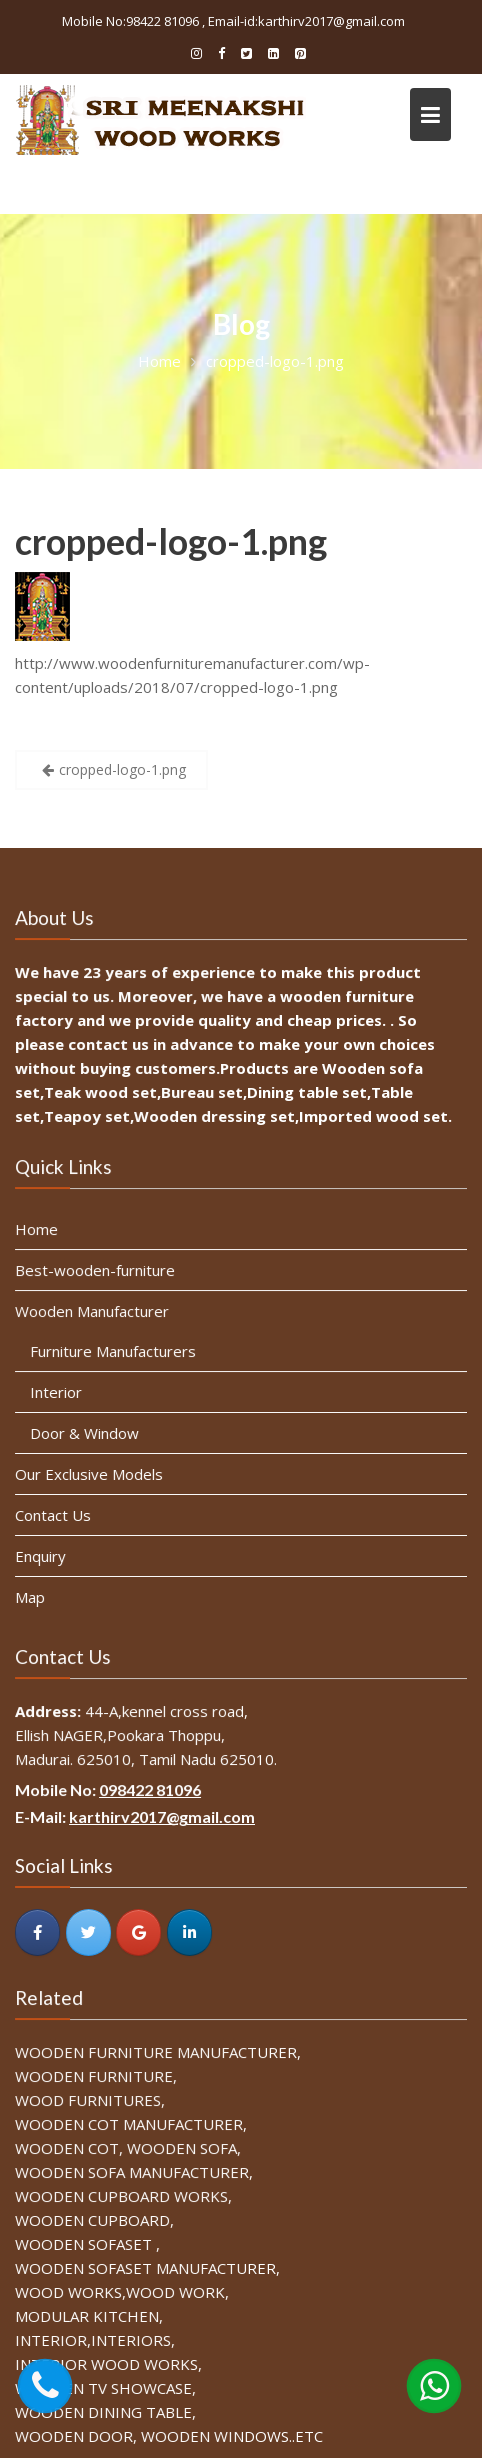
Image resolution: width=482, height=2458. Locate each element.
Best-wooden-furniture (97, 1272)
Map (33, 1595)
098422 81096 (151, 1790)
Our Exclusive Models (91, 1473)
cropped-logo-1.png (171, 541)
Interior (58, 1392)
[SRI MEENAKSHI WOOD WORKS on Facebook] (40, 1931)
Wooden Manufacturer (94, 1313)
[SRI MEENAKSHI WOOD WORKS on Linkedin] (190, 1931)
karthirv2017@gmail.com (162, 1817)
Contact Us (55, 1514)
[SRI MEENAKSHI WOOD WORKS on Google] (140, 1931)
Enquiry (43, 1554)
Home (39, 1232)
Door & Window (86, 1433)
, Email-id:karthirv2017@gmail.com (303, 21)
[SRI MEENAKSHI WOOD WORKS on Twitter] (90, 1931)
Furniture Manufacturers (115, 1352)
